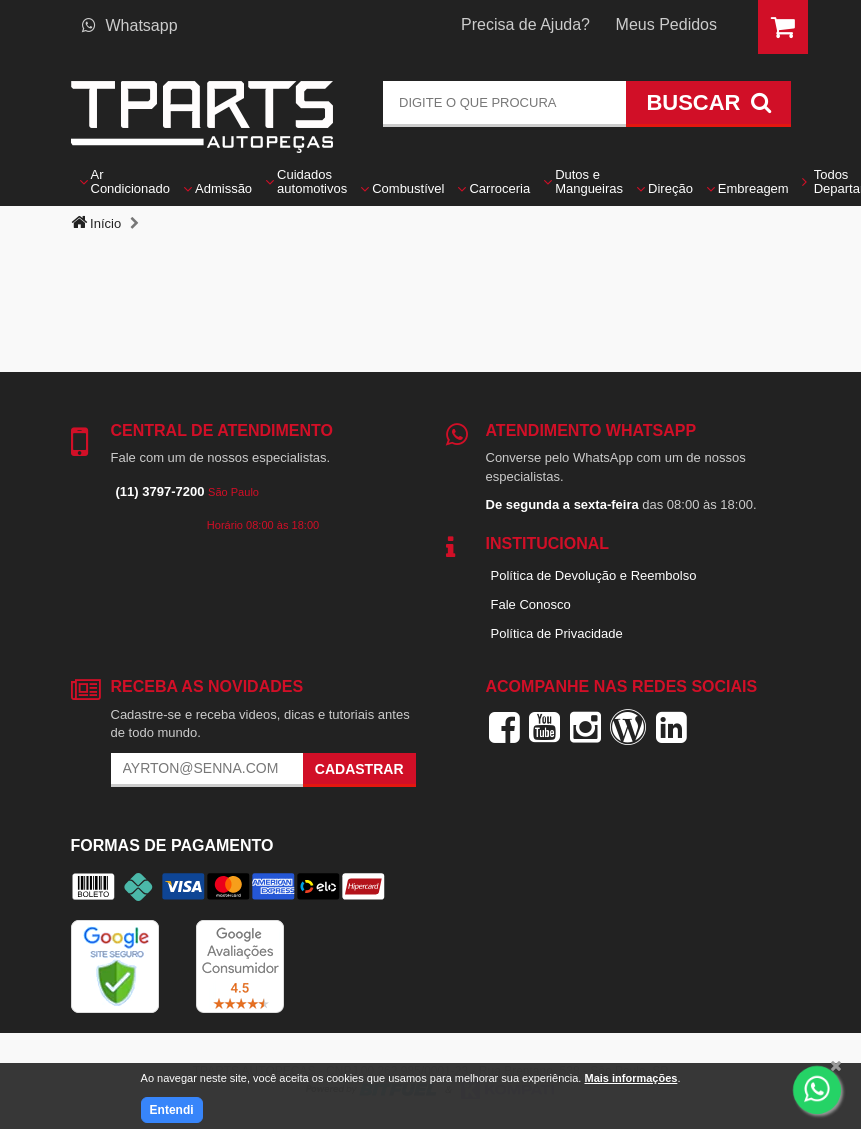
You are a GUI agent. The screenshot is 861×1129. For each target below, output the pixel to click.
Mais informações (630, 1078)
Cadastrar (359, 769)
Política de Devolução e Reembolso (594, 575)
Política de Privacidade (557, 633)
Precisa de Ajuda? (525, 24)
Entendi (172, 1110)
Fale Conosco (531, 604)
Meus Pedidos (666, 24)
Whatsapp (130, 25)
